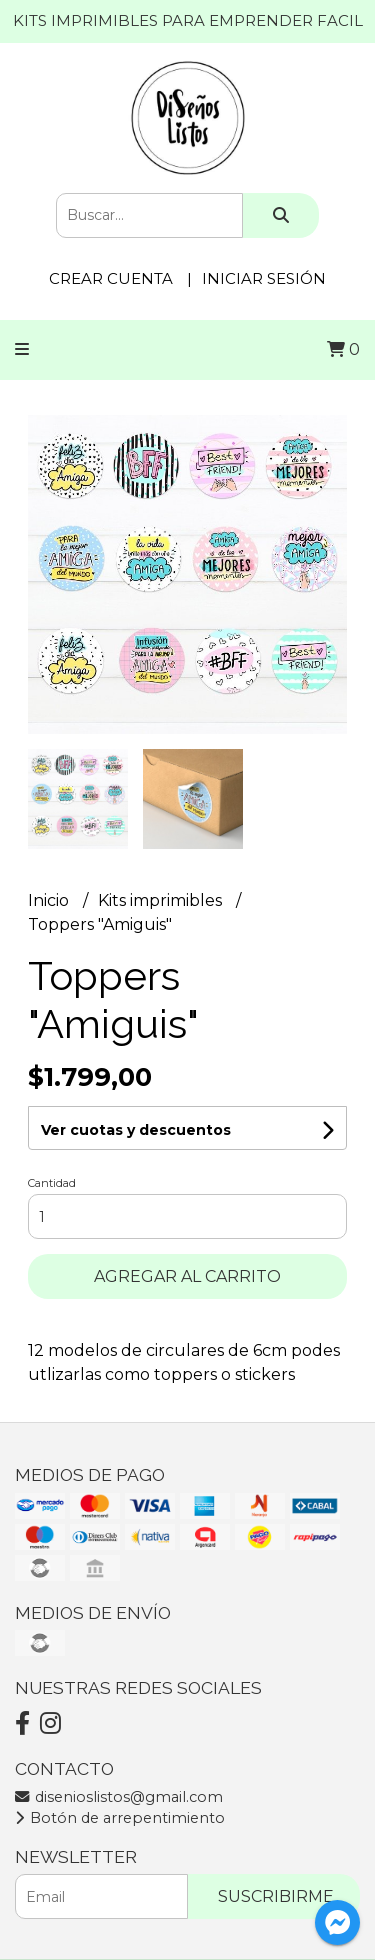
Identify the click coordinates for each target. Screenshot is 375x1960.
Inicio (50, 900)
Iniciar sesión (264, 278)
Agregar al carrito (187, 1276)
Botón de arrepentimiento (120, 1818)
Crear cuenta (111, 278)
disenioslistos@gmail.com (119, 1797)
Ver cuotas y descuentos (136, 1130)
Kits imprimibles (162, 900)
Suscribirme (276, 1896)
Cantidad (52, 1183)
